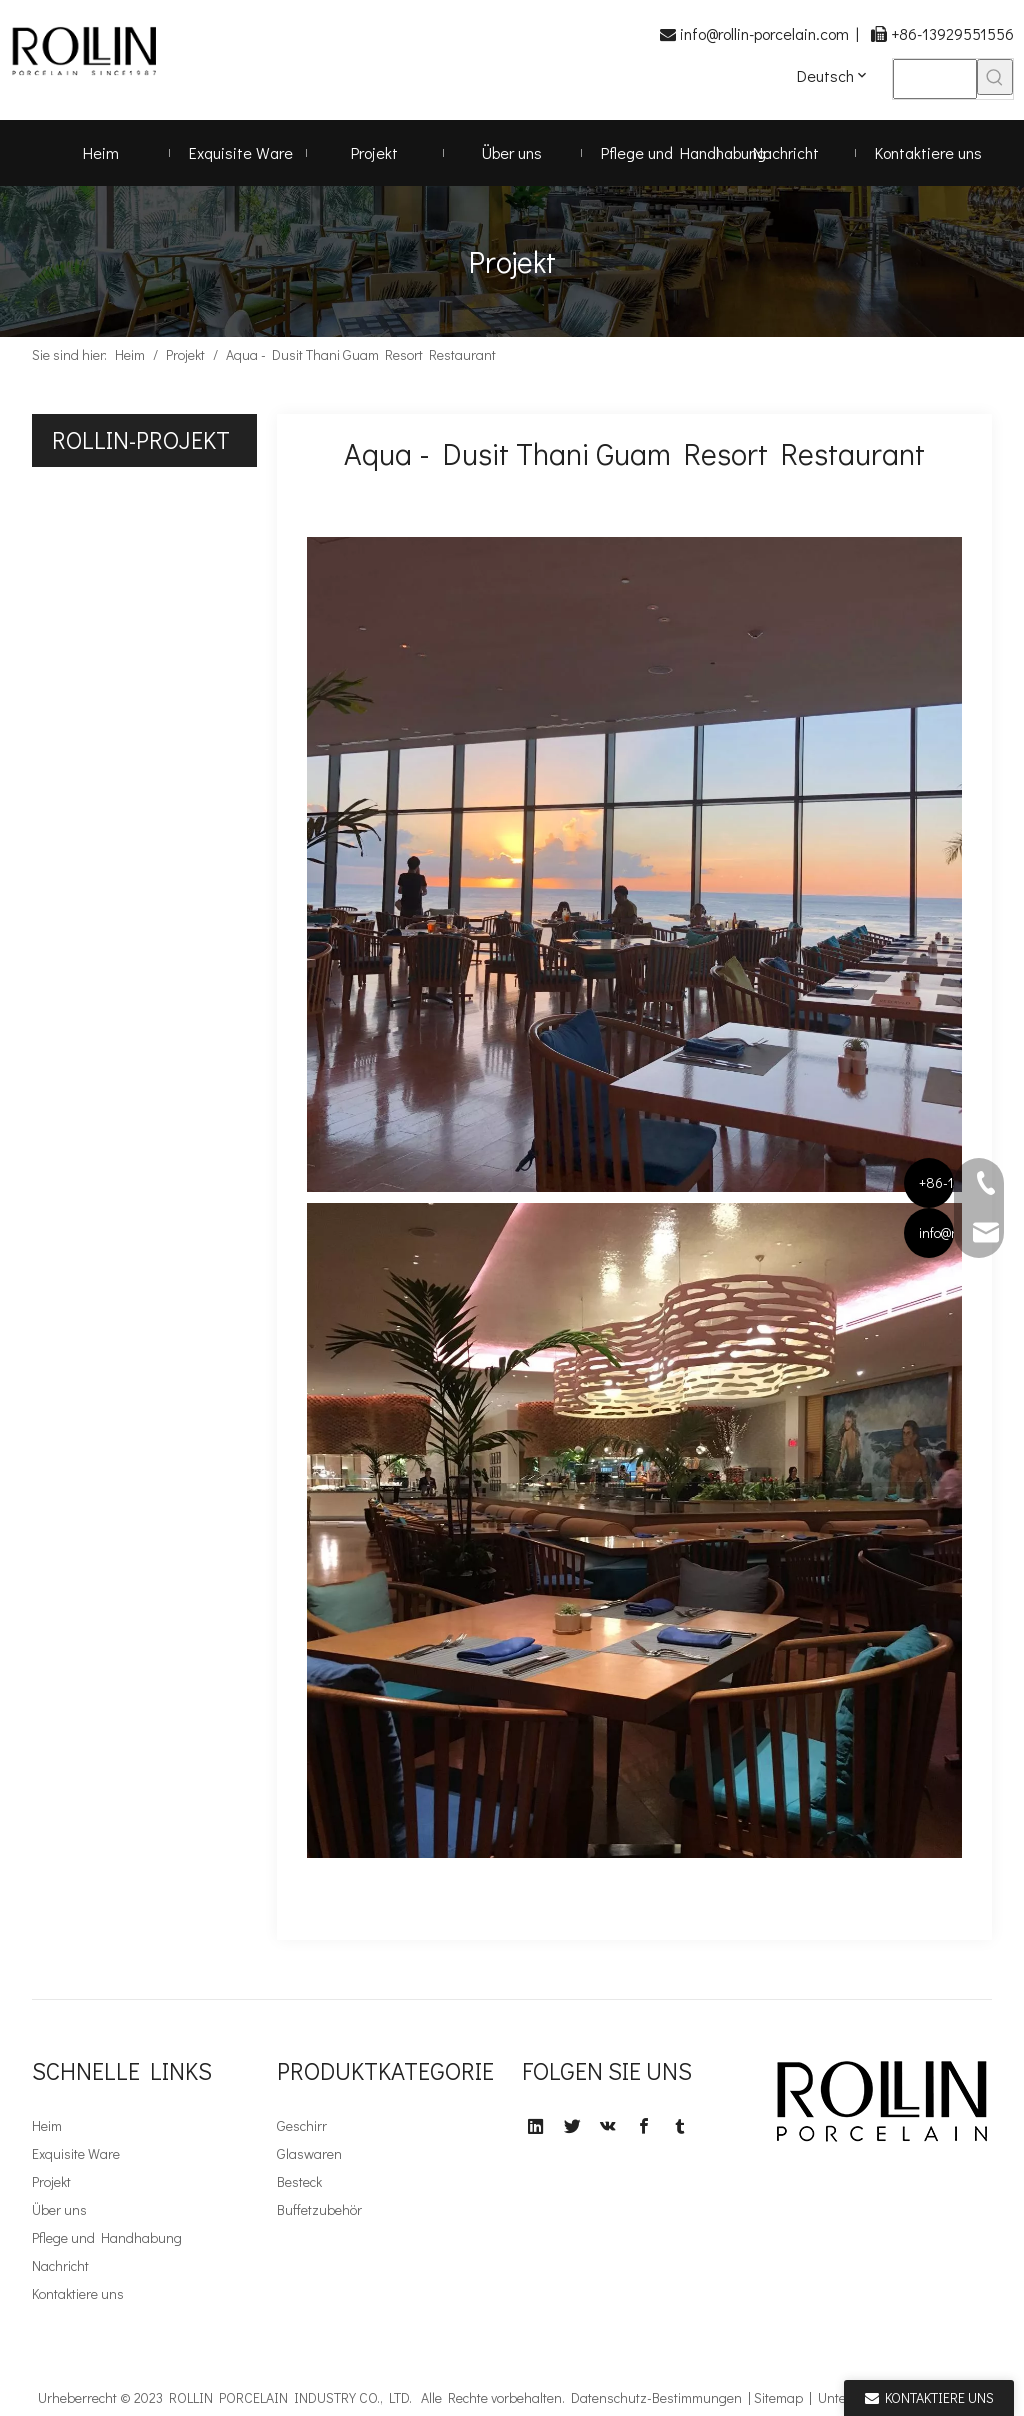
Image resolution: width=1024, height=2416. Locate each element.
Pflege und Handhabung (107, 2237)
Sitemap (778, 2397)
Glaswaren (309, 2153)
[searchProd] (935, 79)
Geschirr (302, 2125)
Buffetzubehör (319, 2209)
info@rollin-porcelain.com (764, 33)
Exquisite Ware (76, 2153)
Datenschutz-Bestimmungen (656, 2397)
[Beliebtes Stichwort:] (995, 77)
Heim (47, 2125)
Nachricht (60, 2265)
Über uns (59, 2209)
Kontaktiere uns (78, 2293)
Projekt (51, 2181)
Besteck (299, 2181)
